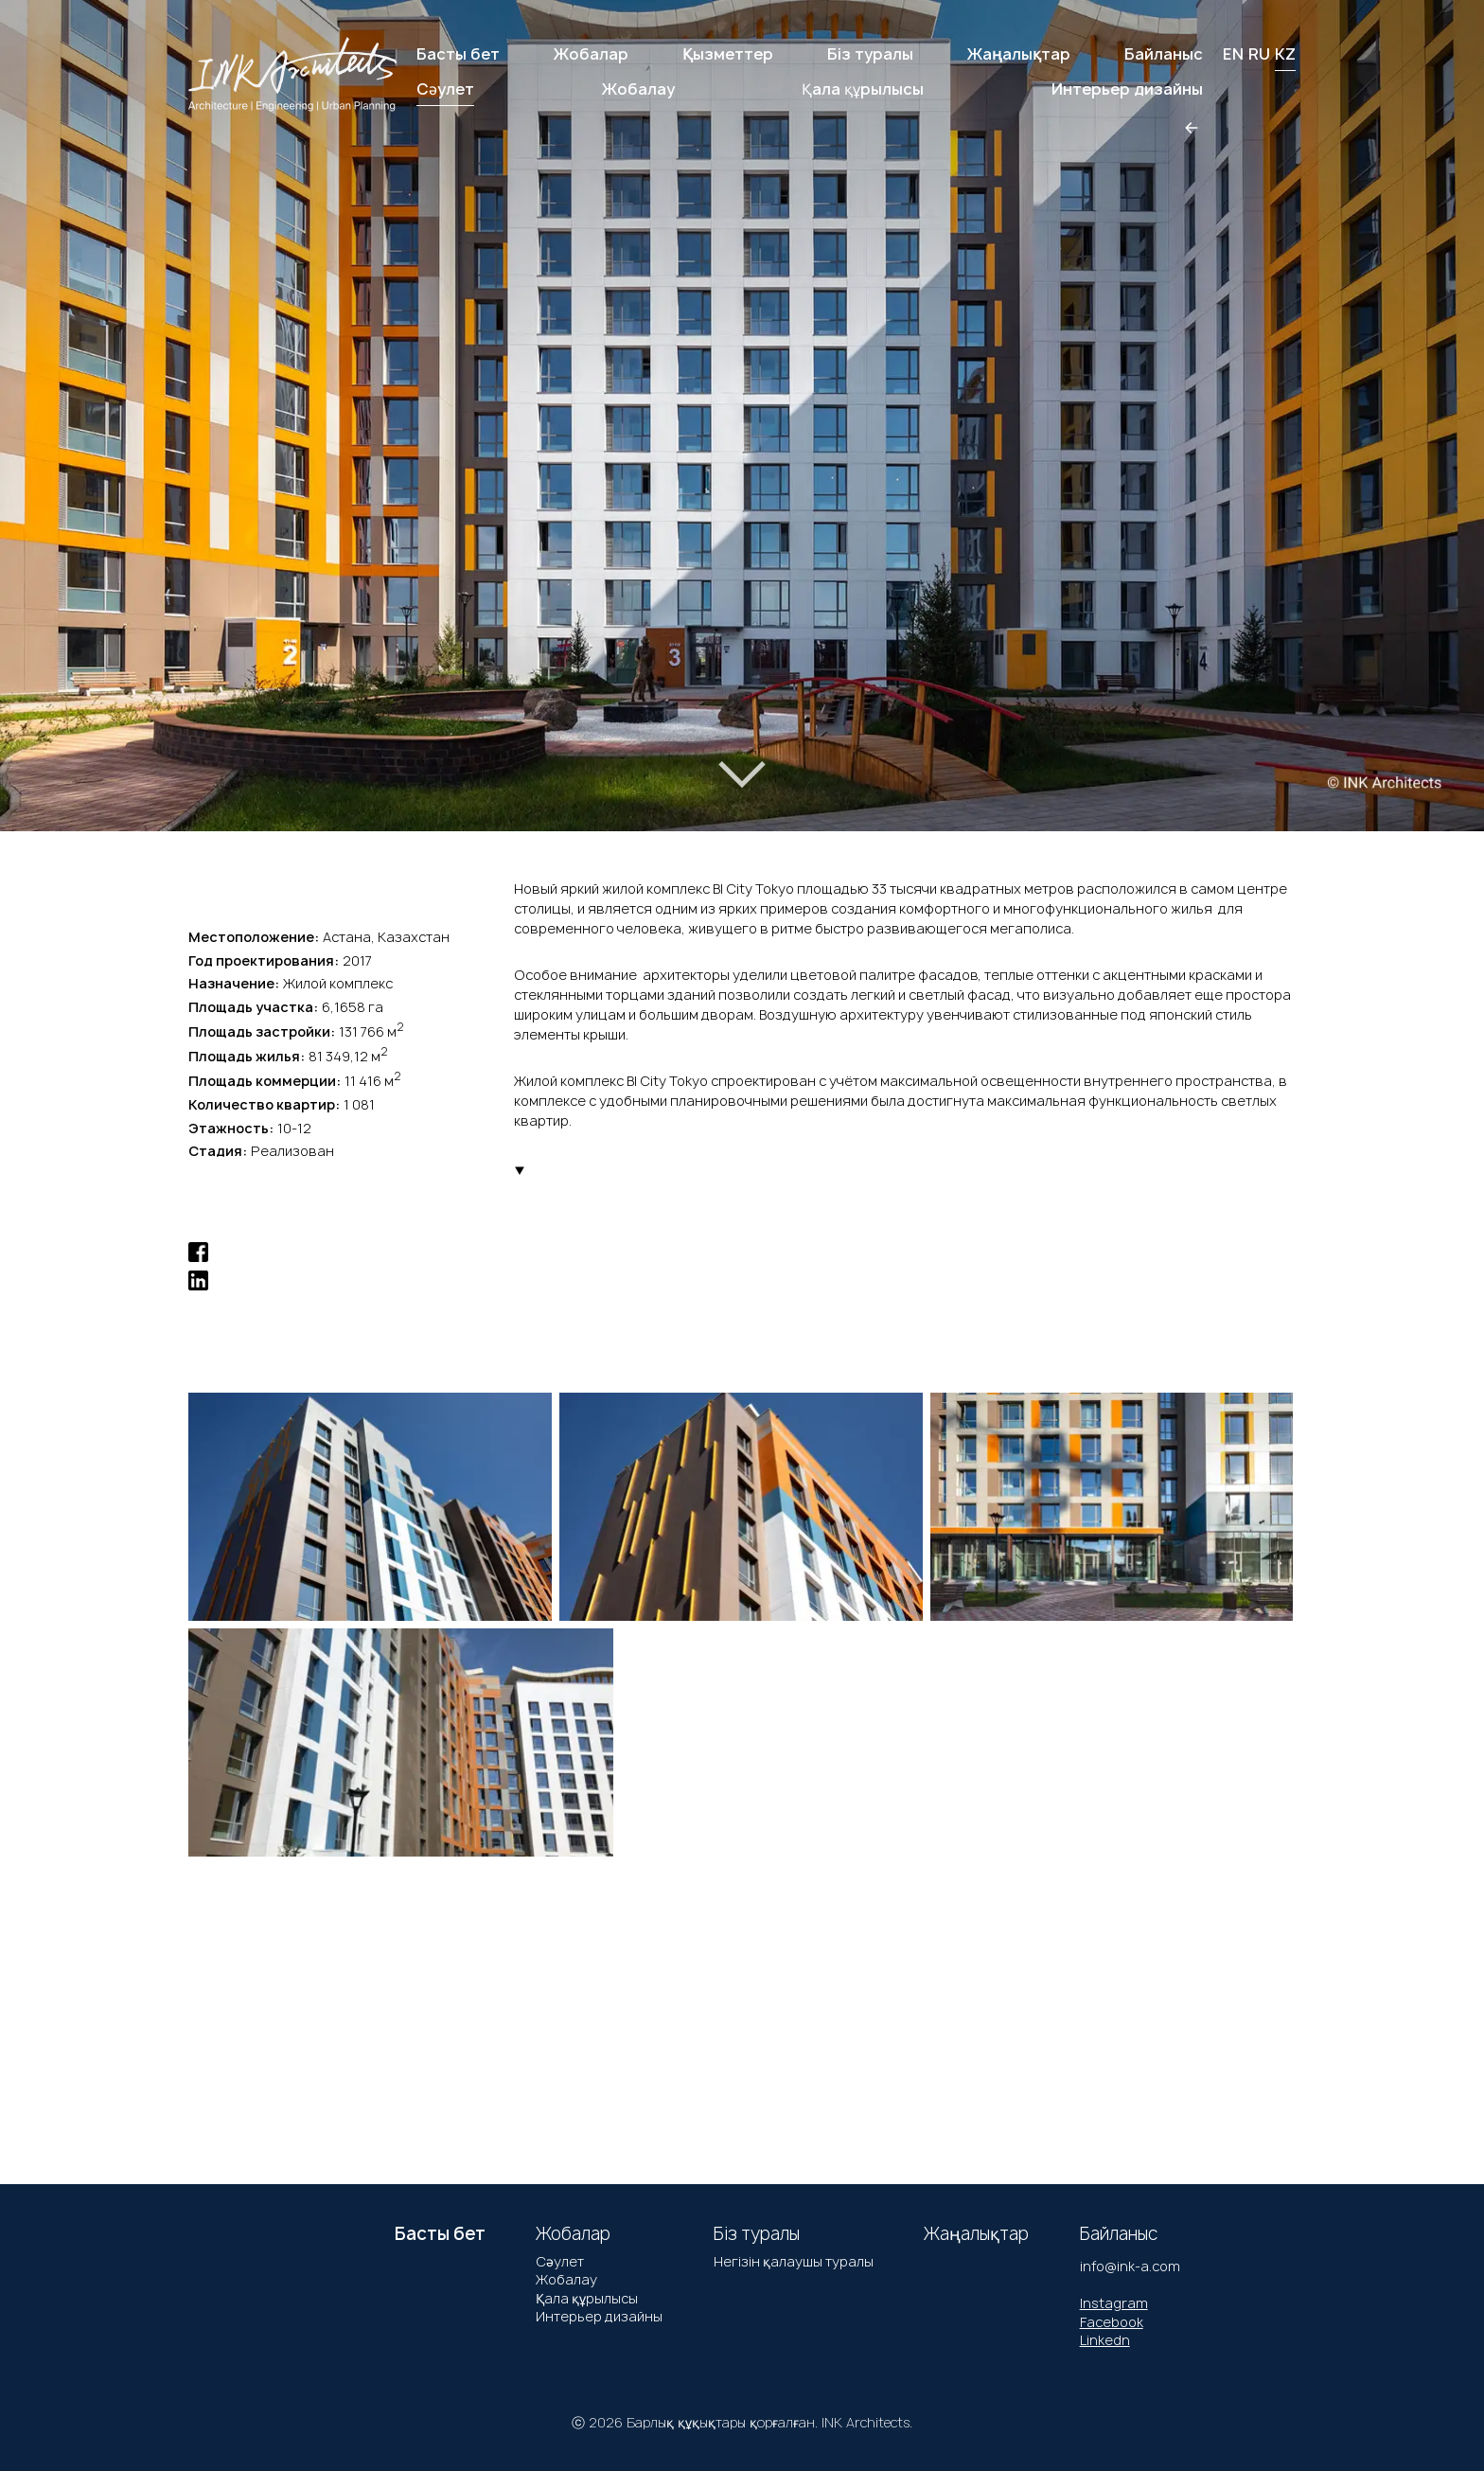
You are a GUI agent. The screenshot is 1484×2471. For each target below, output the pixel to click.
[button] (84, 395)
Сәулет (560, 2261)
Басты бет (458, 54)
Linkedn (1105, 2340)
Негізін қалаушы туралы (794, 2261)
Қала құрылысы (587, 2298)
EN (1233, 54)
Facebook (1111, 2322)
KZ (1285, 54)
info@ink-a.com (1130, 2266)
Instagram (1114, 2303)
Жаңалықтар (1018, 54)
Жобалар (591, 54)
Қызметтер (727, 54)
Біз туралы (870, 54)
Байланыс (1163, 54)
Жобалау (566, 2279)
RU (1259, 54)
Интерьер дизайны (599, 2316)
